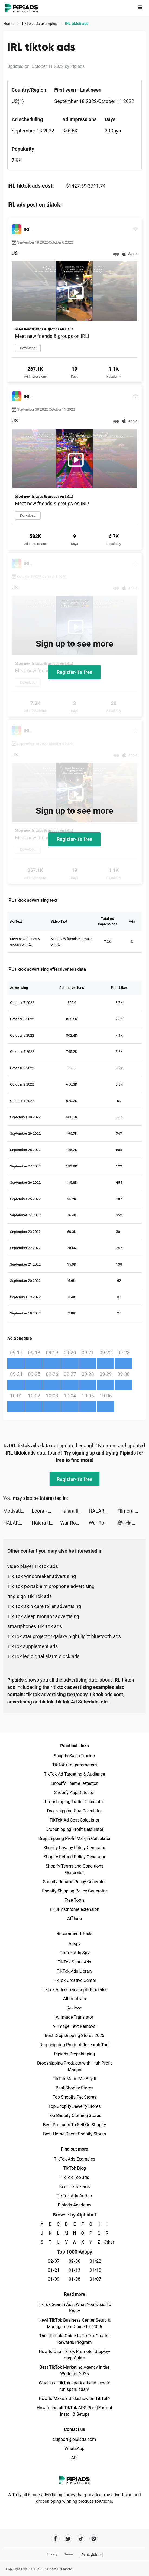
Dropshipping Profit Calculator (74, 1829)
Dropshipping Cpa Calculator (74, 1810)
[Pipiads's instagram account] (93, 2538)
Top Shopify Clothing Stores (74, 2115)
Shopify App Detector (74, 1792)
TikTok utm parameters (74, 1765)
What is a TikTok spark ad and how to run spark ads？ (75, 2386)
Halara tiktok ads (74, 1511)
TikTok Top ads (74, 2177)
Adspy (74, 1943)
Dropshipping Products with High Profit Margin (74, 2066)
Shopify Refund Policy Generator (75, 1856)
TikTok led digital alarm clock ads (43, 1656)
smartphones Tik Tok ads (34, 1626)
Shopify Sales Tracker (74, 1755)
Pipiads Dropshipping (74, 2053)
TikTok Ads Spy (74, 1952)
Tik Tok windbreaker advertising (41, 1576)
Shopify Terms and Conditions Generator (74, 1869)
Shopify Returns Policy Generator (74, 1881)
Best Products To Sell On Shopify (74, 2124)
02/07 (54, 2261)
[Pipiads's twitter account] (68, 2538)
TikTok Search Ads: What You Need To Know (74, 2308)
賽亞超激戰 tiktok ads (131, 1523)
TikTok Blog (74, 2168)
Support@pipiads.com (74, 2439)
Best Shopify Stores (74, 2088)
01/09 (54, 2279)
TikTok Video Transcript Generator (74, 1989)
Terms (68, 2554)
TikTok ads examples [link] (39, 23)
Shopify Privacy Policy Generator (74, 1847)
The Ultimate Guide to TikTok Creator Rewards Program (74, 2339)
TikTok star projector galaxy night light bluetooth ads (64, 1636)
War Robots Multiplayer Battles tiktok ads (74, 1523)
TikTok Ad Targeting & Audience (74, 1774)
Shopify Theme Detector (74, 1783)
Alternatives (74, 1998)
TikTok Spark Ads (74, 1962)
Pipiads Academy (74, 2205)
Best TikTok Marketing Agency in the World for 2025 (74, 2370)
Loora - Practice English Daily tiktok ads (46, 1511)
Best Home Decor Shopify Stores (74, 2133)
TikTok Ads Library (74, 1971)
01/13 (74, 2270)
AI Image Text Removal (75, 2026)
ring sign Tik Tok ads (29, 1596)
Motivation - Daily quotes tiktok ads (17, 1511)
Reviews (75, 2008)
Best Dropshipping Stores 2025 (74, 2035)
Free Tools (74, 1900)
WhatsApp (74, 2448)
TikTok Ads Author (74, 2195)
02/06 (74, 2261)
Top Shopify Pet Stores (74, 2097)
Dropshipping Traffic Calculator (74, 1801)
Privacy (51, 2554)
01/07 (95, 2279)
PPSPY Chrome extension (74, 1909)
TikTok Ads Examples (74, 2159)
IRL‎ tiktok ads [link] (76, 23)
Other (107, 2242)
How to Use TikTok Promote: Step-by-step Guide (74, 2355)
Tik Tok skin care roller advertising (44, 1606)
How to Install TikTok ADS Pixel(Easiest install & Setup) (74, 2411)
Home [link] (8, 23)
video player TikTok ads (32, 1566)
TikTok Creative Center (74, 1980)
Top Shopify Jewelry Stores (74, 2106)
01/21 (54, 2270)
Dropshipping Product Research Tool (74, 2044)
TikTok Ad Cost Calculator (74, 1820)
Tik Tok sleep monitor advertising (43, 1616)
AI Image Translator (74, 2017)
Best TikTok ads (74, 2186)
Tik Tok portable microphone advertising (51, 1586)
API (74, 2457)
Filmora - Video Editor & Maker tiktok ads (131, 1511)
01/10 (95, 2270)
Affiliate (74, 1918)
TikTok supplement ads (32, 1646)
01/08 (74, 2279)
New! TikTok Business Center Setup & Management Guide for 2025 (74, 2323)
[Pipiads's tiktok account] (81, 2538)
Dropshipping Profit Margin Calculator (74, 1838)
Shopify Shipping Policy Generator (74, 1890)
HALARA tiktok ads (103, 1511)
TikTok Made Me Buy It (74, 2078)
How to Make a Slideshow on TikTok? (74, 2398)
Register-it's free (74, 672)
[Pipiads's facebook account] (55, 2538)
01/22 (95, 2261)
